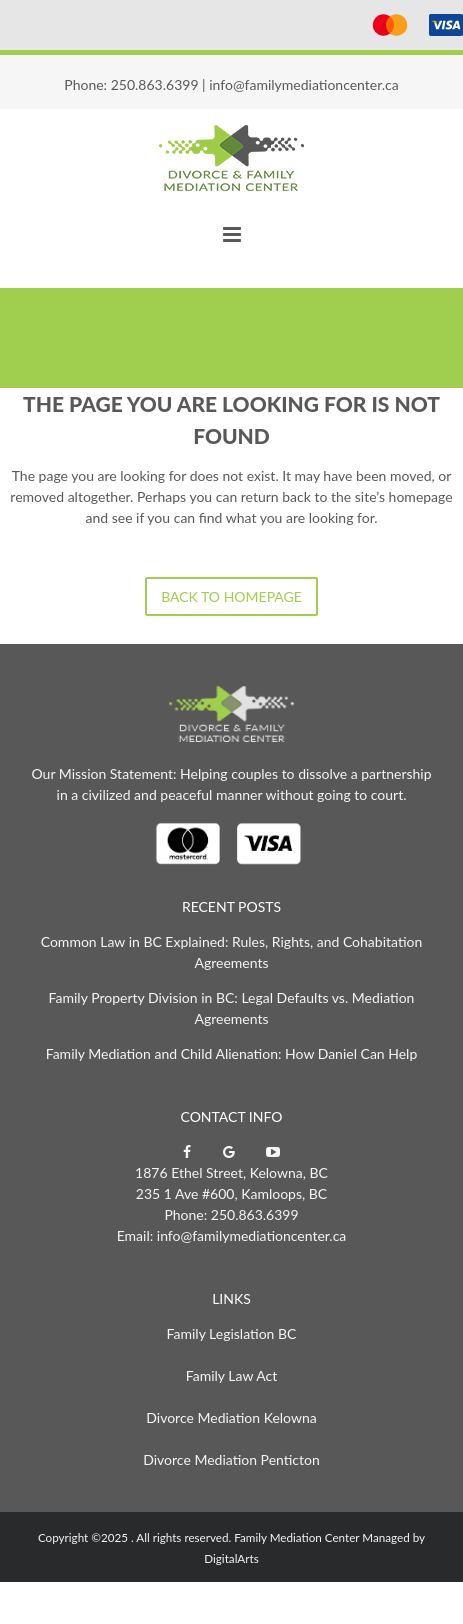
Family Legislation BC (232, 1333)
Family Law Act (231, 1375)
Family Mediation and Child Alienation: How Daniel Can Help (232, 1053)
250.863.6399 (155, 84)
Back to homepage (231, 596)
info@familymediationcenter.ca (303, 84)
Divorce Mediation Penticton (231, 1459)
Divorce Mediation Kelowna (231, 1417)
